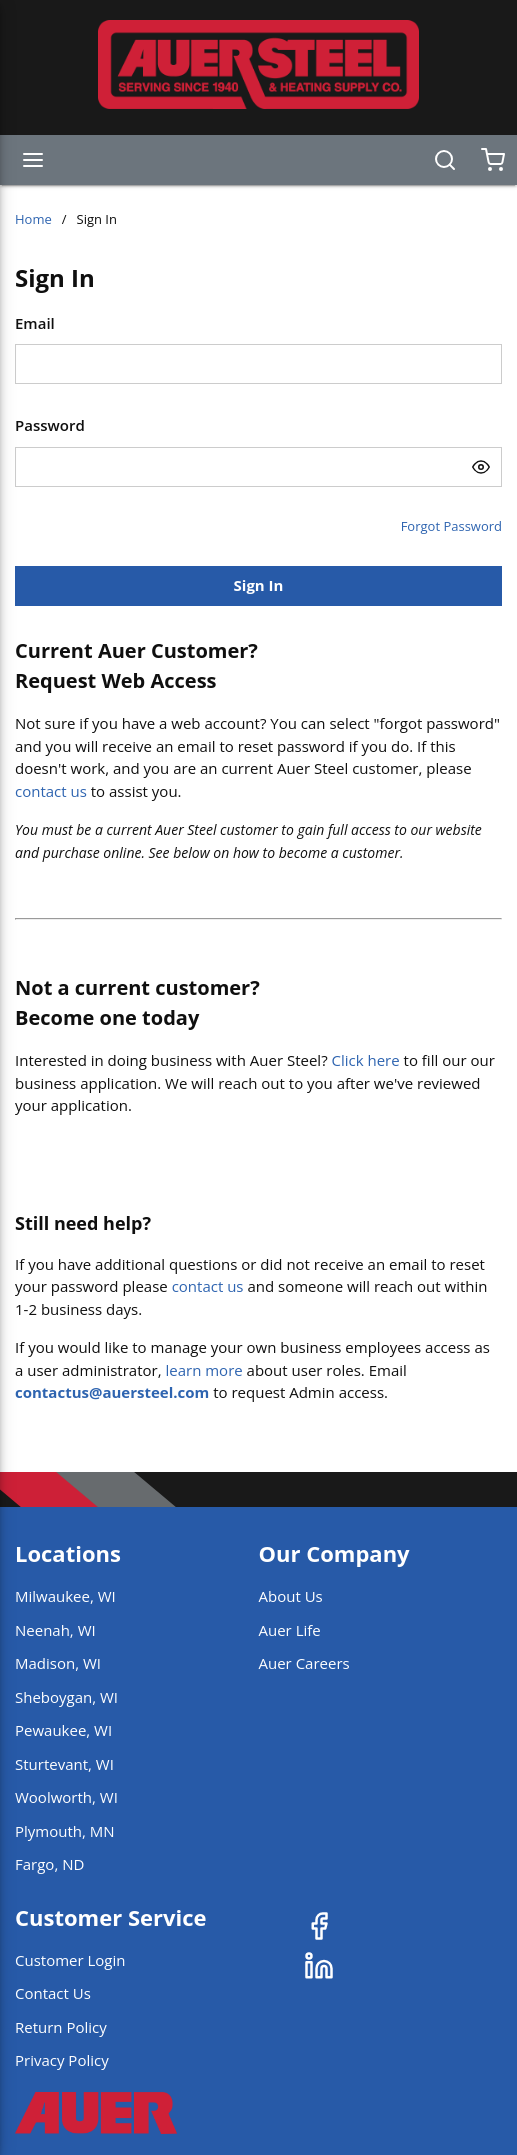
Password (50, 425)
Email (35, 323)
